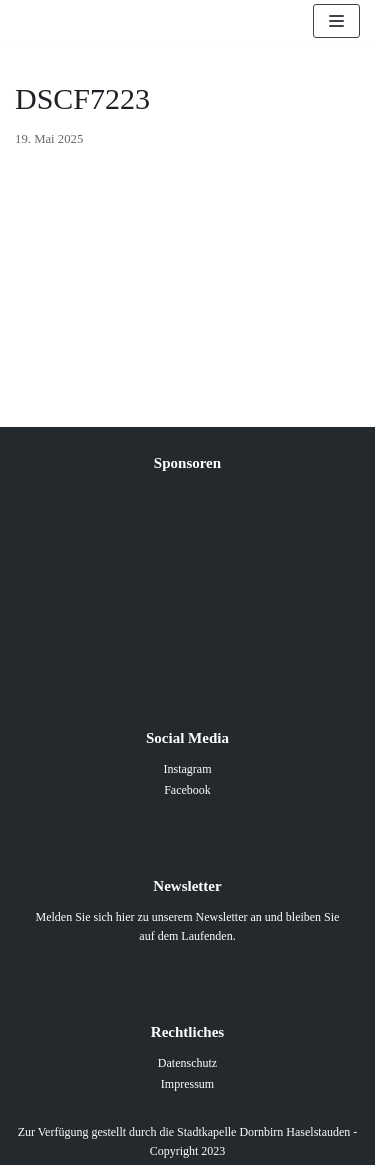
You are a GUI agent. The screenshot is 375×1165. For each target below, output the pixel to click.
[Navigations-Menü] (336, 21)
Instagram (188, 769)
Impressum (187, 1084)
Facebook (187, 790)
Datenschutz (187, 1063)
